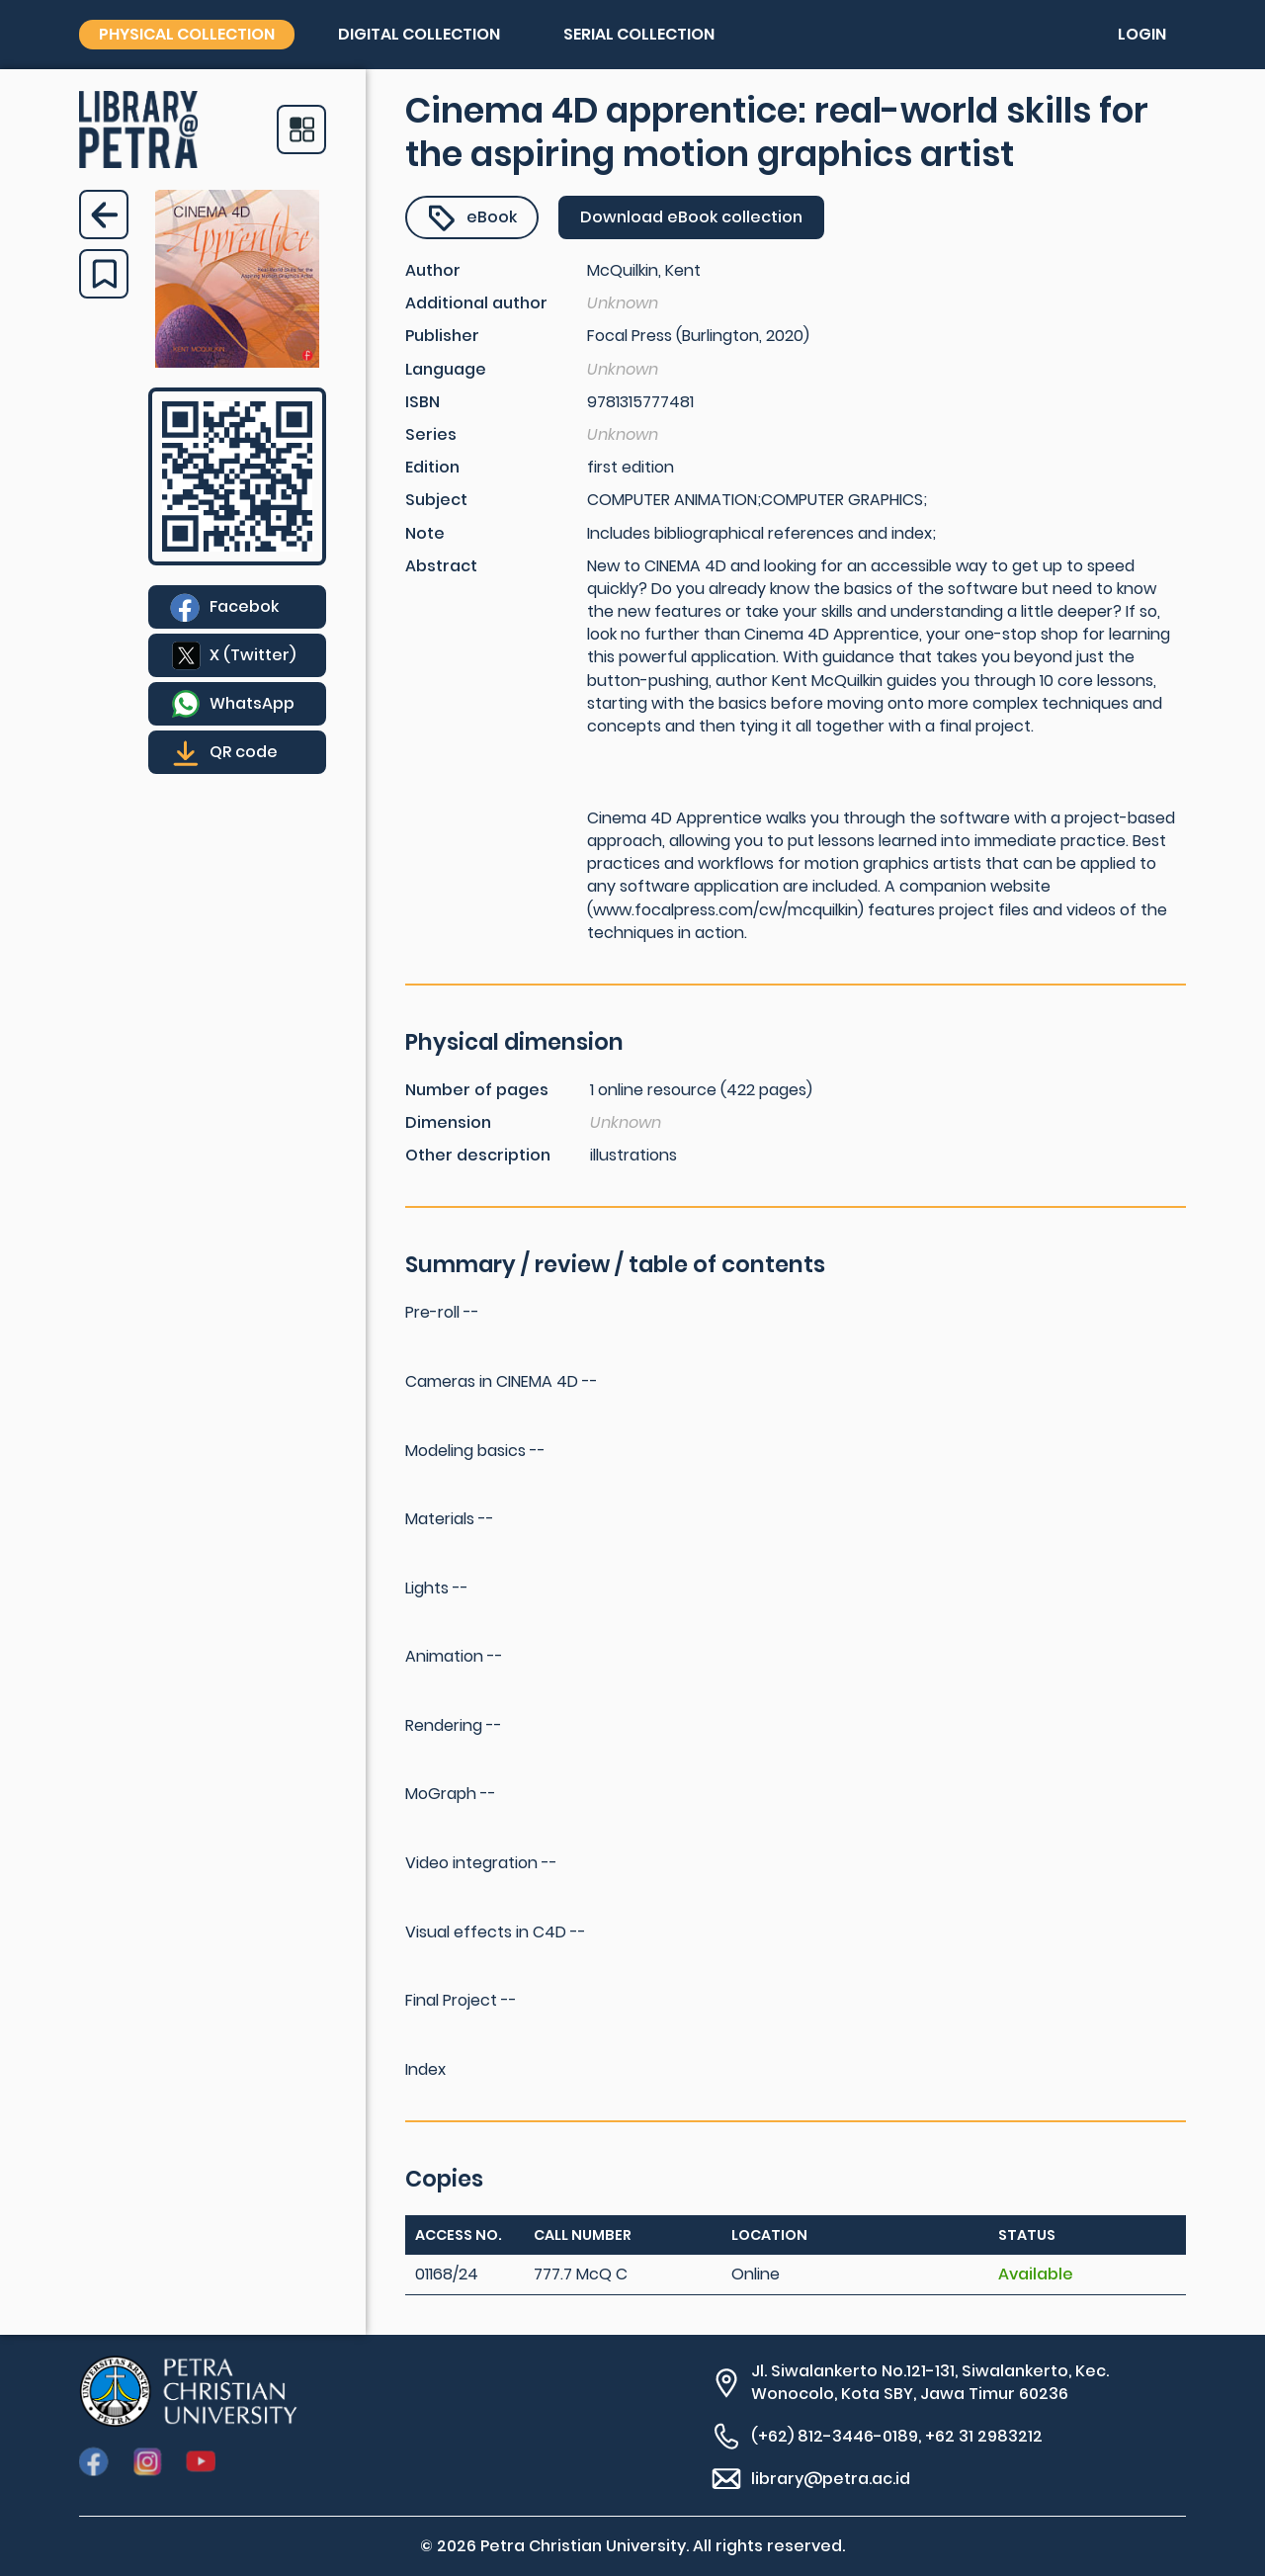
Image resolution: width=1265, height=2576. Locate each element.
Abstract (441, 566)
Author (433, 270)
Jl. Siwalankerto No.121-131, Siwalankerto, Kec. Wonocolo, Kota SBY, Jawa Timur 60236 (930, 2382)
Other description (477, 1155)
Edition (432, 467)
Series (431, 434)
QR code (244, 751)
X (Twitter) (252, 655)
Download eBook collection (691, 217)
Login (1142, 34)
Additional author (476, 303)
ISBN (422, 401)
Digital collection (419, 34)
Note (425, 533)
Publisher (442, 335)
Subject (436, 499)
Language (445, 369)
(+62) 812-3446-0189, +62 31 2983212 (897, 2436)
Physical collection (187, 34)
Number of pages (476, 1089)
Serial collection (639, 34)
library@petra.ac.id (830, 2478)
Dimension (448, 1122)
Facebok (244, 606)
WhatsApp (252, 703)
